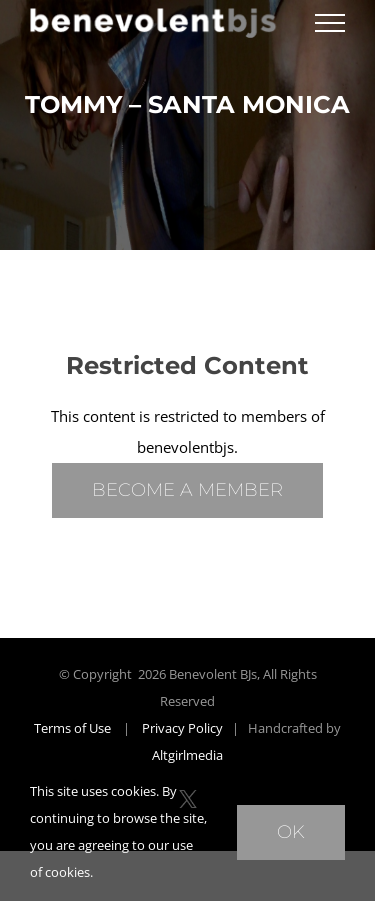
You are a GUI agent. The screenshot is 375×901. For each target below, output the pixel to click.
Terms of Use (72, 728)
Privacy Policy (182, 728)
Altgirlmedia (187, 755)
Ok (291, 832)
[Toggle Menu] (330, 23)
